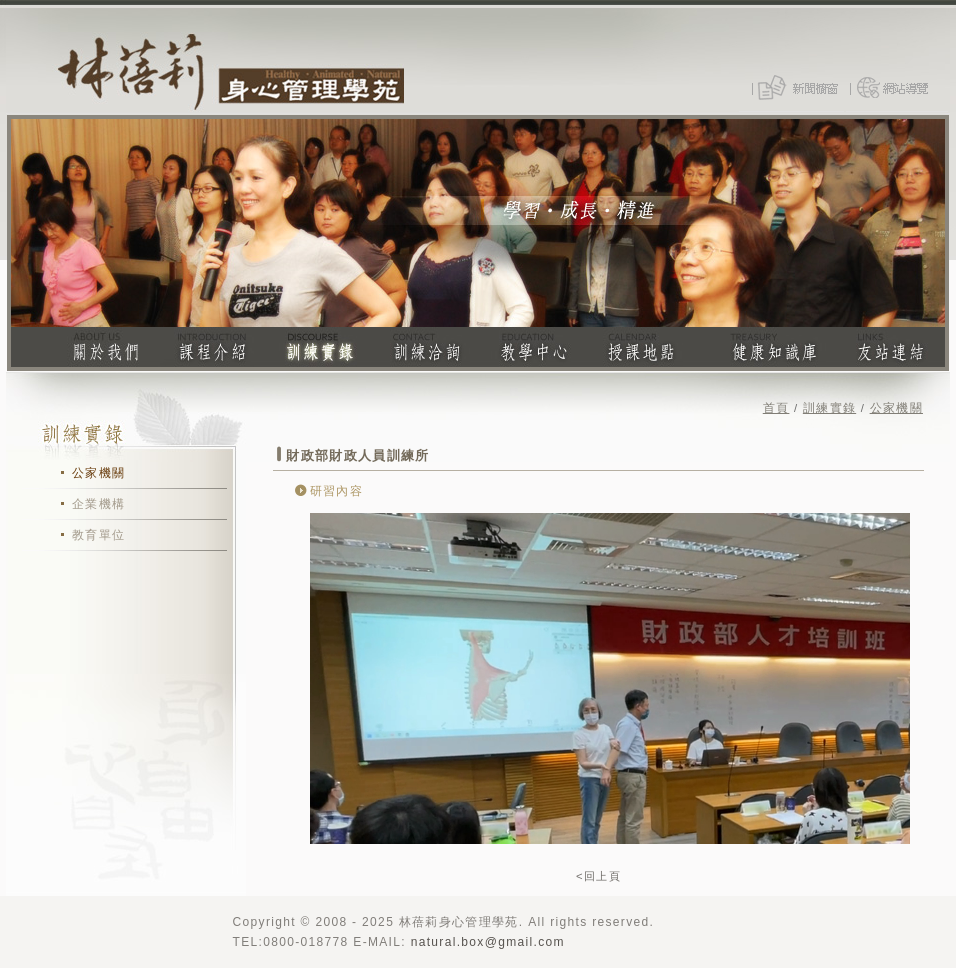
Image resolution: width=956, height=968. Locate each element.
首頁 (776, 408)
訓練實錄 (829, 408)
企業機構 (98, 504)
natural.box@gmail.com (488, 942)
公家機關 (98, 473)
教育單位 (98, 535)
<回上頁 (598, 876)
